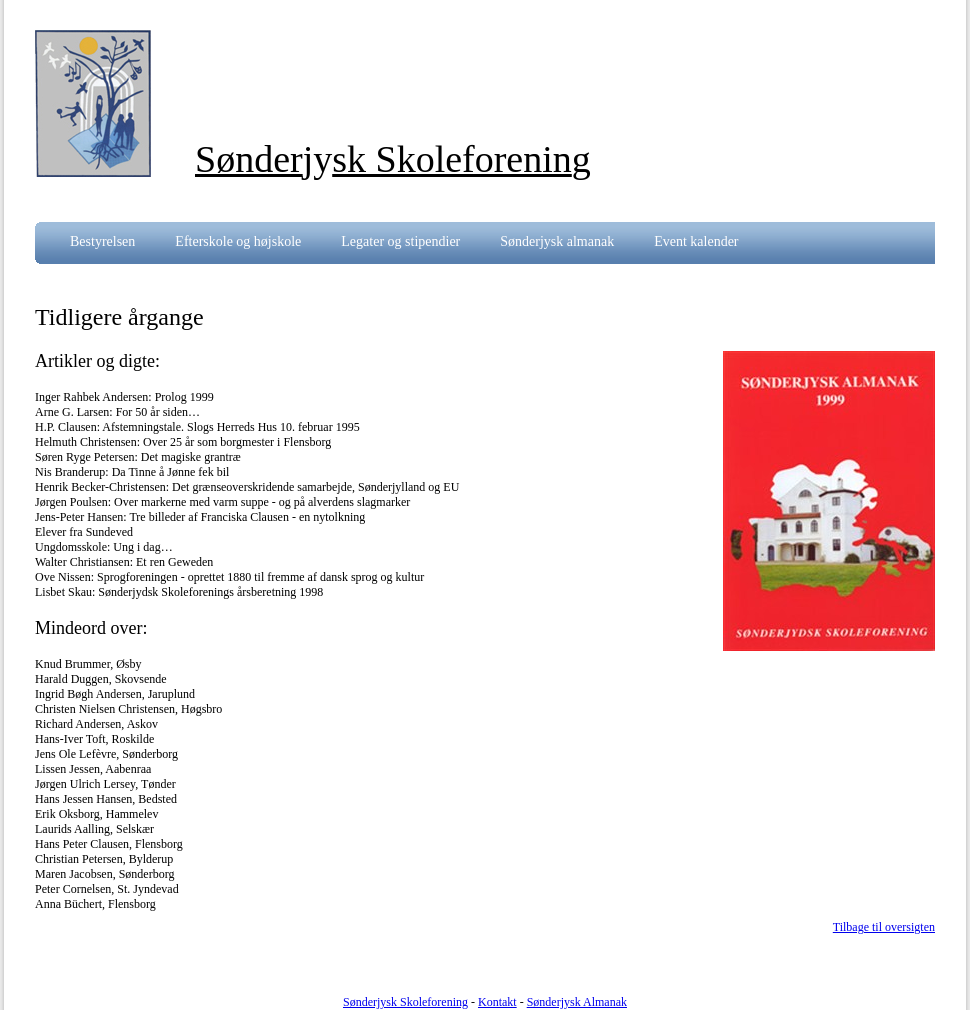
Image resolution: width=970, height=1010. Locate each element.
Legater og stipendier (400, 241)
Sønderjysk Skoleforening (405, 1002)
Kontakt (497, 1002)
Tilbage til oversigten (884, 927)
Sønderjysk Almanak (577, 1002)
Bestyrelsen (102, 241)
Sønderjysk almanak (557, 241)
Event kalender (696, 241)
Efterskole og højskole (238, 241)
